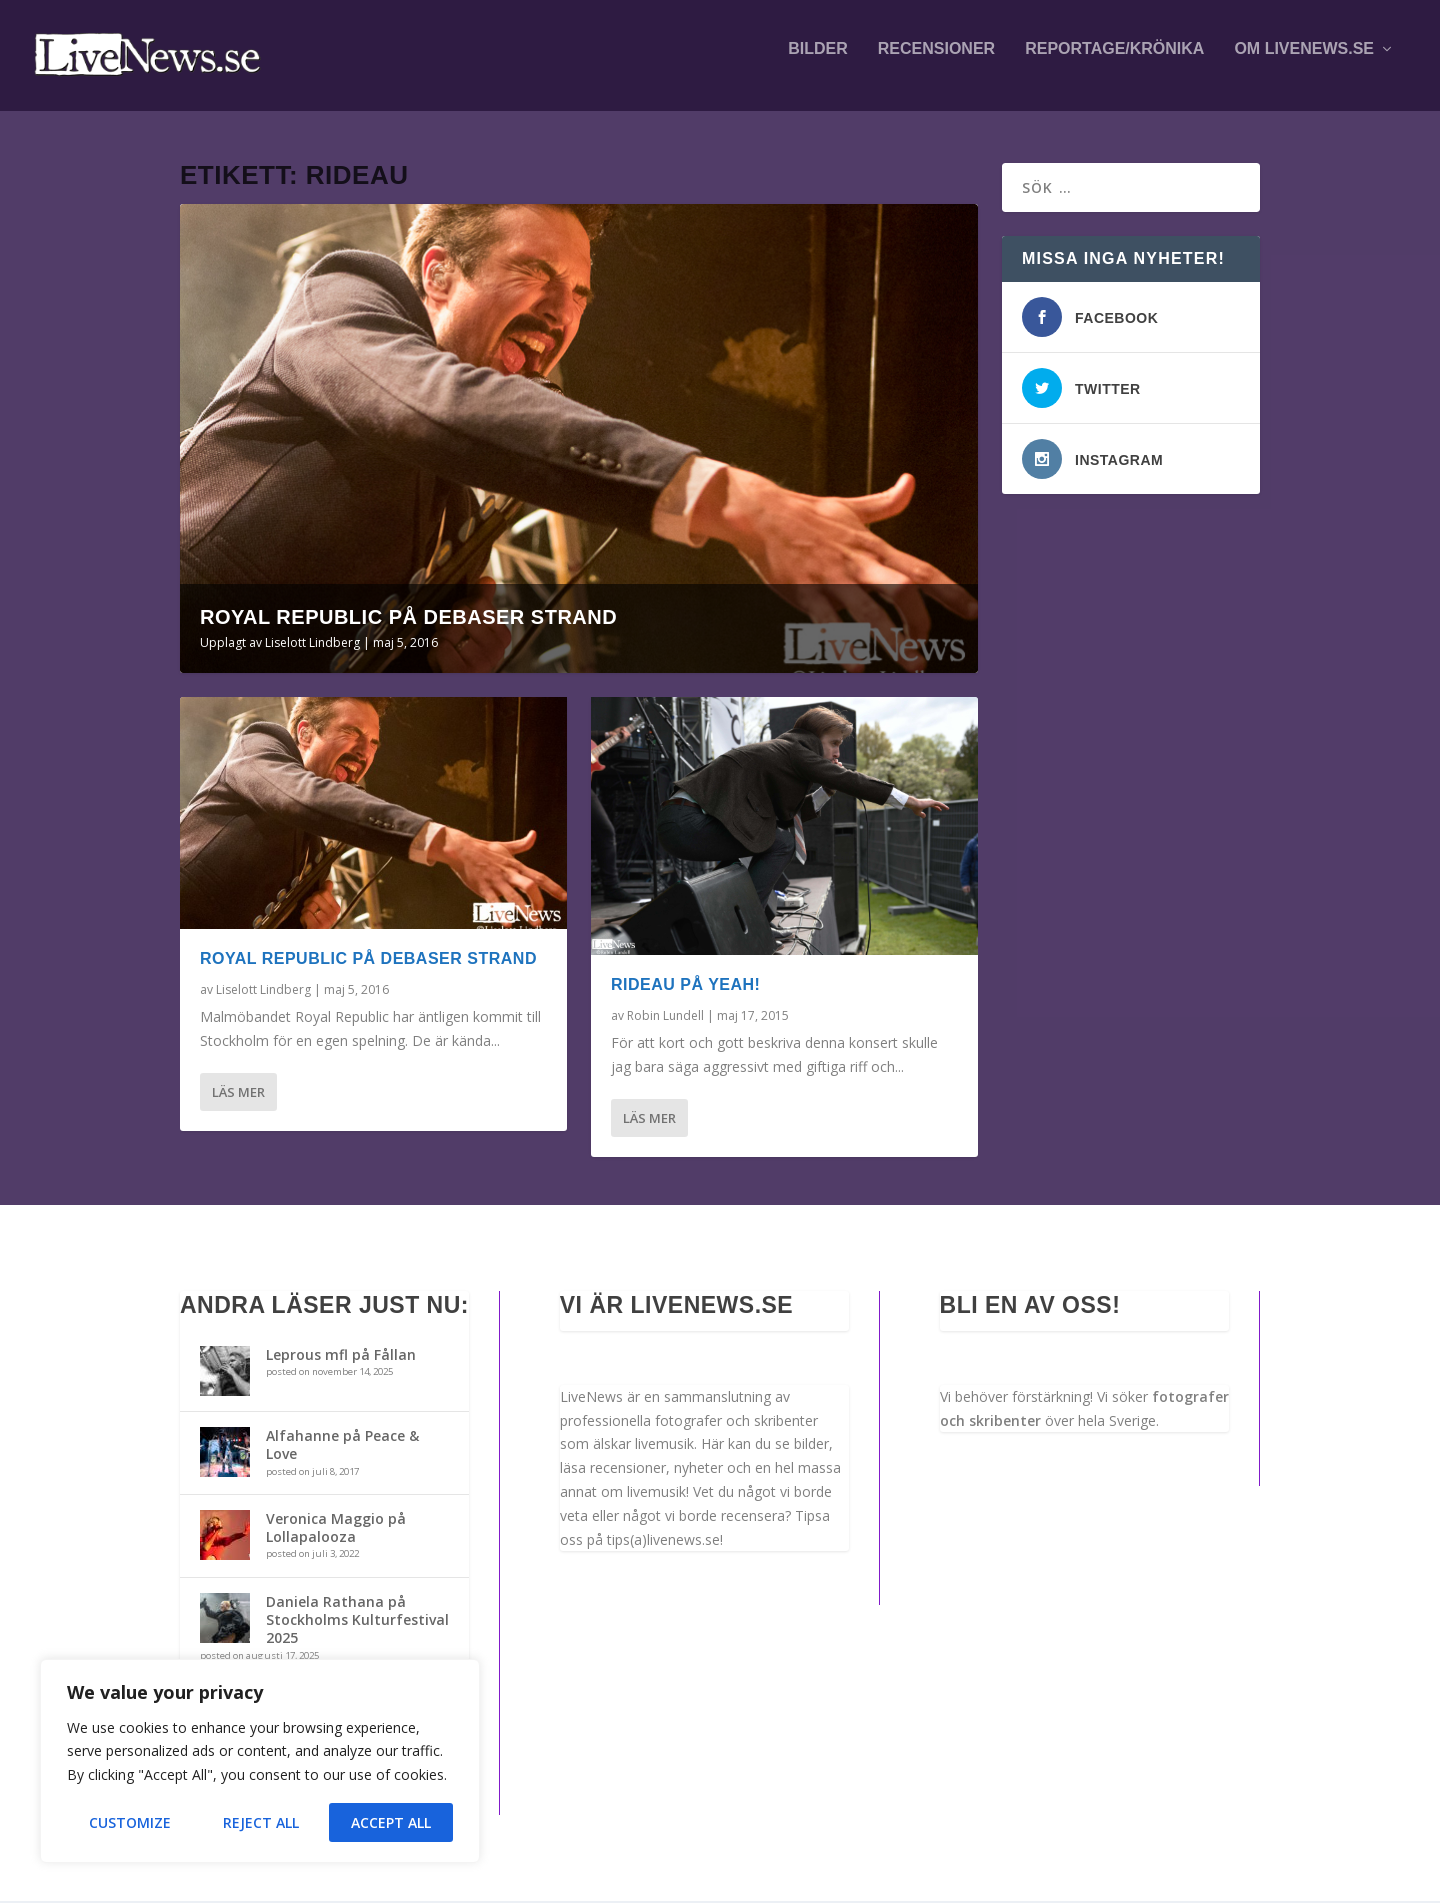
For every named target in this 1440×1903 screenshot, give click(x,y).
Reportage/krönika (1114, 62)
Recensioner (936, 62)
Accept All (391, 1822)
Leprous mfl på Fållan (341, 1355)
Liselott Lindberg (312, 643)
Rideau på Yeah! (685, 985)
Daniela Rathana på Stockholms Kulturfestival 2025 (357, 1620)
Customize (130, 1822)
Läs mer (238, 1093)
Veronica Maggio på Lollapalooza (336, 1528)
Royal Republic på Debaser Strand (408, 618)
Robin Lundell (665, 1016)
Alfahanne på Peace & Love (342, 1445)
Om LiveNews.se (1304, 62)
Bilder (818, 62)
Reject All (261, 1822)
